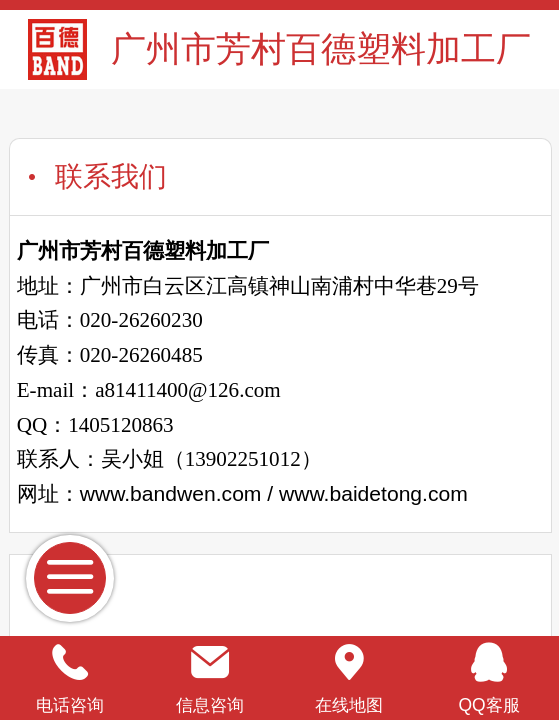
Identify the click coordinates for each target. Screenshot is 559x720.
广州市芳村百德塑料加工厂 (321, 48)
